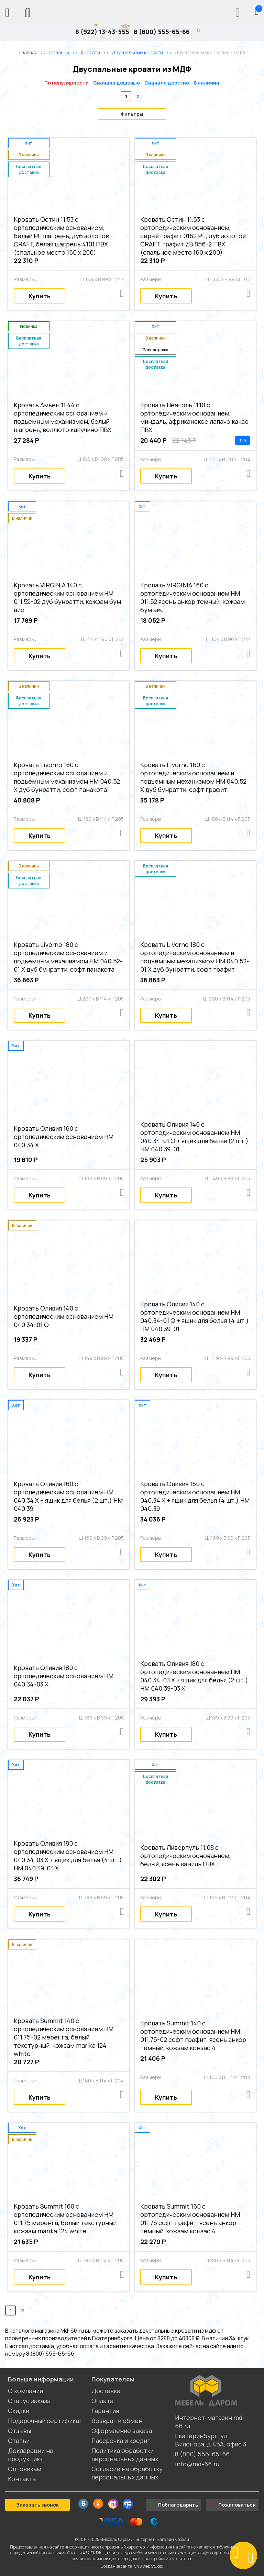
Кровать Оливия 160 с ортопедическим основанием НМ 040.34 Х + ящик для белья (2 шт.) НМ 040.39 (68, 1496)
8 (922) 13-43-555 (102, 31)
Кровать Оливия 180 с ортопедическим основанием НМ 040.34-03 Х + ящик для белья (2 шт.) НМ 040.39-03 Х (194, 1675)
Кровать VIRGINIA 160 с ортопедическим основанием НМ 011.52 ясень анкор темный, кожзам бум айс (192, 597)
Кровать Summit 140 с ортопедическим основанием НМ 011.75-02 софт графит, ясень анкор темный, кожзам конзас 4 (193, 2035)
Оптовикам (24, 2469)
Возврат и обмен (116, 2421)
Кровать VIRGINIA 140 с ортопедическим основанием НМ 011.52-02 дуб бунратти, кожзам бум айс (67, 597)
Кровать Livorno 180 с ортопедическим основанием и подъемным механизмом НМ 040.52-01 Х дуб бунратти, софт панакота (68, 956)
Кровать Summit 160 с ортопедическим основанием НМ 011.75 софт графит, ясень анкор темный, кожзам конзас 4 (190, 2218)
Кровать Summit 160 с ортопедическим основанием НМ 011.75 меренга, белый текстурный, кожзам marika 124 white (66, 2218)
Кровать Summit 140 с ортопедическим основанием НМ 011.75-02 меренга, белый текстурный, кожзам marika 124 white (63, 2037)
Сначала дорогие (166, 82)
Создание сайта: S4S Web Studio (132, 2566)
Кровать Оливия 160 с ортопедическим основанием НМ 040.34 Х (63, 1136)
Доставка (105, 2391)
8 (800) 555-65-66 (162, 31)
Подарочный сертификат (45, 2421)
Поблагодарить (173, 2504)
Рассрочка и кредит (121, 2440)
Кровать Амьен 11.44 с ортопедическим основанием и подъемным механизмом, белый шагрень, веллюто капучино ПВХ (62, 417)
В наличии (206, 82)
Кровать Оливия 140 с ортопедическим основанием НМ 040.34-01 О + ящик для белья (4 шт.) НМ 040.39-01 (194, 1316)
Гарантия (105, 2411)
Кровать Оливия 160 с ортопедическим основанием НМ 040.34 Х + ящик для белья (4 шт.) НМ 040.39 (195, 1496)
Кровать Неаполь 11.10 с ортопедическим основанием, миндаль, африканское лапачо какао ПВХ (194, 417)
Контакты (22, 2479)
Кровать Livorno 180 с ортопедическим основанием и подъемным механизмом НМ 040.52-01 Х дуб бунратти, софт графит (194, 956)
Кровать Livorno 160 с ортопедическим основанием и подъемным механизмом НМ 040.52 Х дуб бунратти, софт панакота (67, 777)
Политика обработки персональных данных (124, 2454)
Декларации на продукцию (30, 2454)
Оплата (102, 2401)
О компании (25, 2391)
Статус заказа (29, 2401)
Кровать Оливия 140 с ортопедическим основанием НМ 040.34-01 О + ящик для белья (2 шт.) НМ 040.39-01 (194, 1136)
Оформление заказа (121, 2430)
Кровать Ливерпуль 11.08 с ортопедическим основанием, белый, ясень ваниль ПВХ (185, 1855)
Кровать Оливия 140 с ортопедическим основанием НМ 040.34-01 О (63, 1316)
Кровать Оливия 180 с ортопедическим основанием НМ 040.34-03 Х (63, 1675)
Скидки (18, 2411)
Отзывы (19, 2430)
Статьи (19, 2440)
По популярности (66, 82)
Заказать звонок (37, 2504)
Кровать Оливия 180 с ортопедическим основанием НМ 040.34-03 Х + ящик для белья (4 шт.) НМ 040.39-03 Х (68, 1855)
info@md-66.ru (197, 2464)
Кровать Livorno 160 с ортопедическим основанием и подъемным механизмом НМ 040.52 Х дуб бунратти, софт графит (193, 777)
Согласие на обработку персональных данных (127, 2473)
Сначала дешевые (116, 82)
